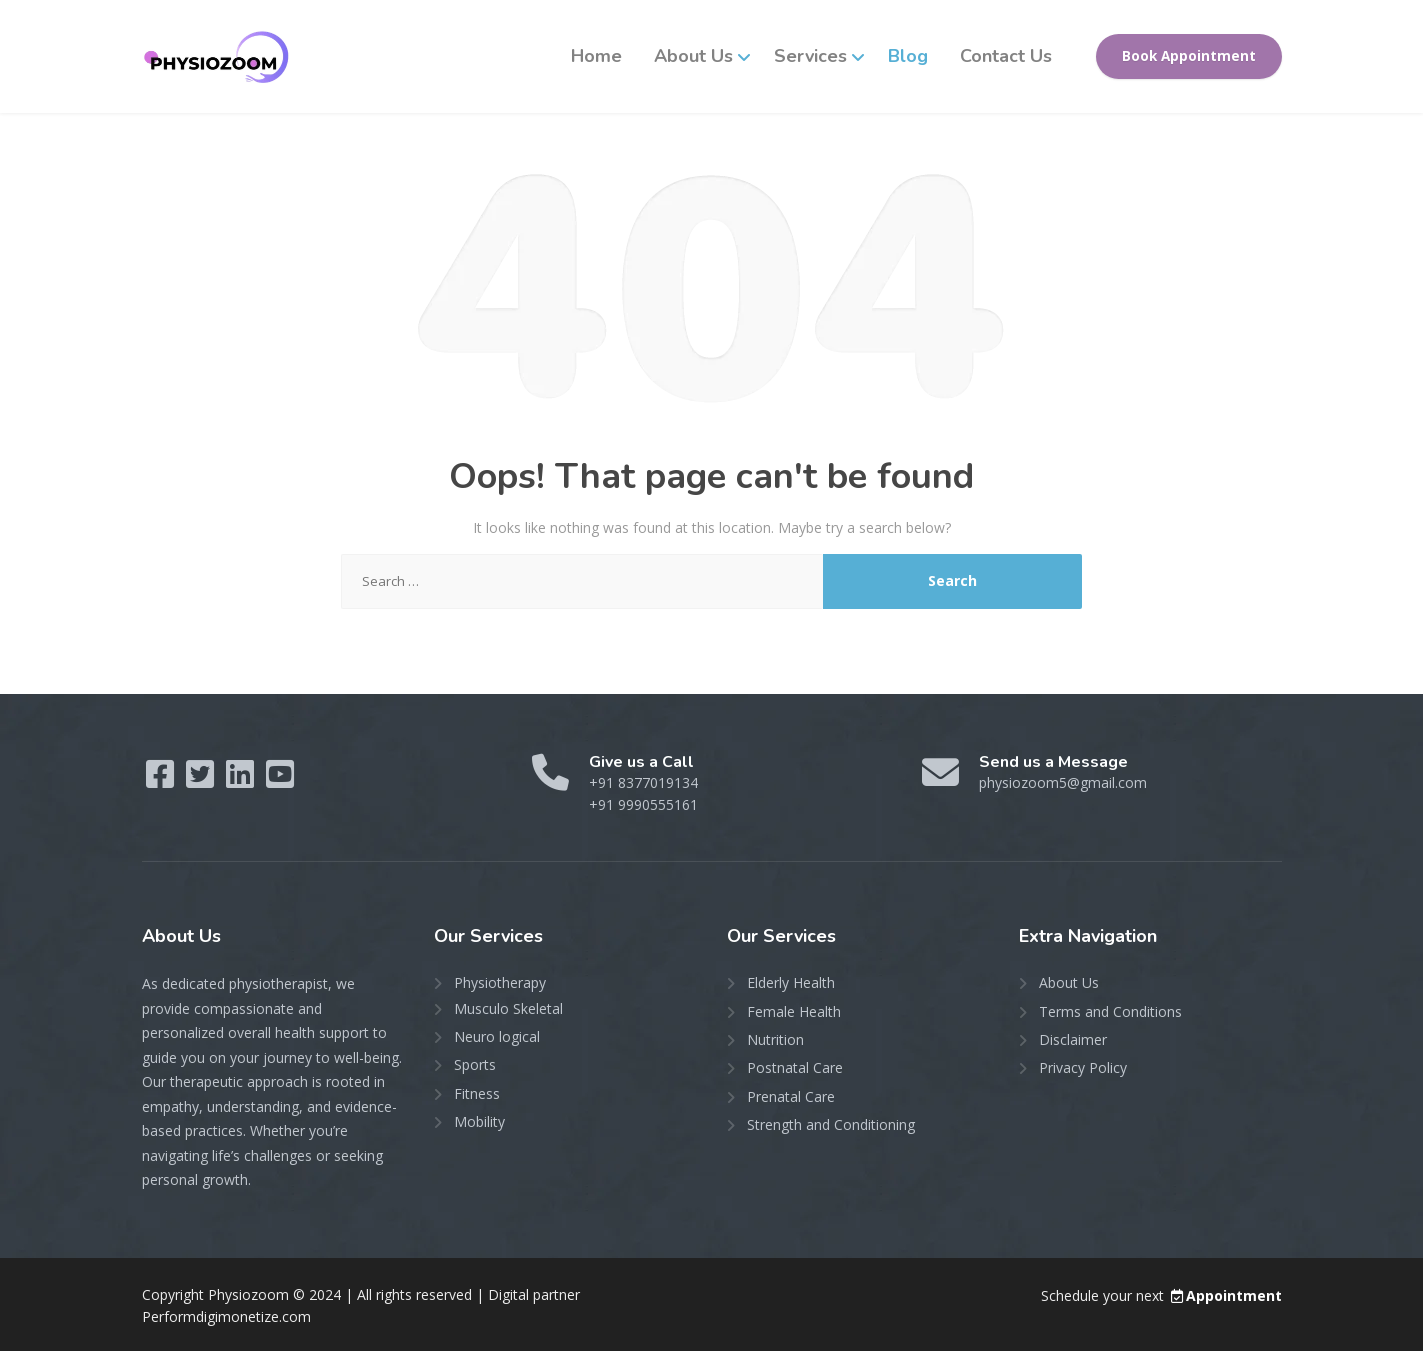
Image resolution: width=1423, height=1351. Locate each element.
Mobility (479, 1121)
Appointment (1225, 1295)
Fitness (477, 1093)
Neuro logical (497, 1036)
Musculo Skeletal (508, 1008)
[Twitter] (202, 780)
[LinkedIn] (242, 780)
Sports (475, 1064)
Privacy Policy (1083, 1067)
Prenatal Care (791, 1096)
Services (810, 56)
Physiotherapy (500, 982)
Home (596, 56)
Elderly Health (791, 982)
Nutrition (775, 1039)
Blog (908, 56)
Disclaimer (1073, 1039)
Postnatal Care (795, 1067)
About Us (693, 56)
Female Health (794, 1011)
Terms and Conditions (1110, 1011)
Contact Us (1006, 56)
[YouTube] (280, 780)
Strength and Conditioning (831, 1124)
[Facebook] (162, 780)
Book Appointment (1189, 56)
